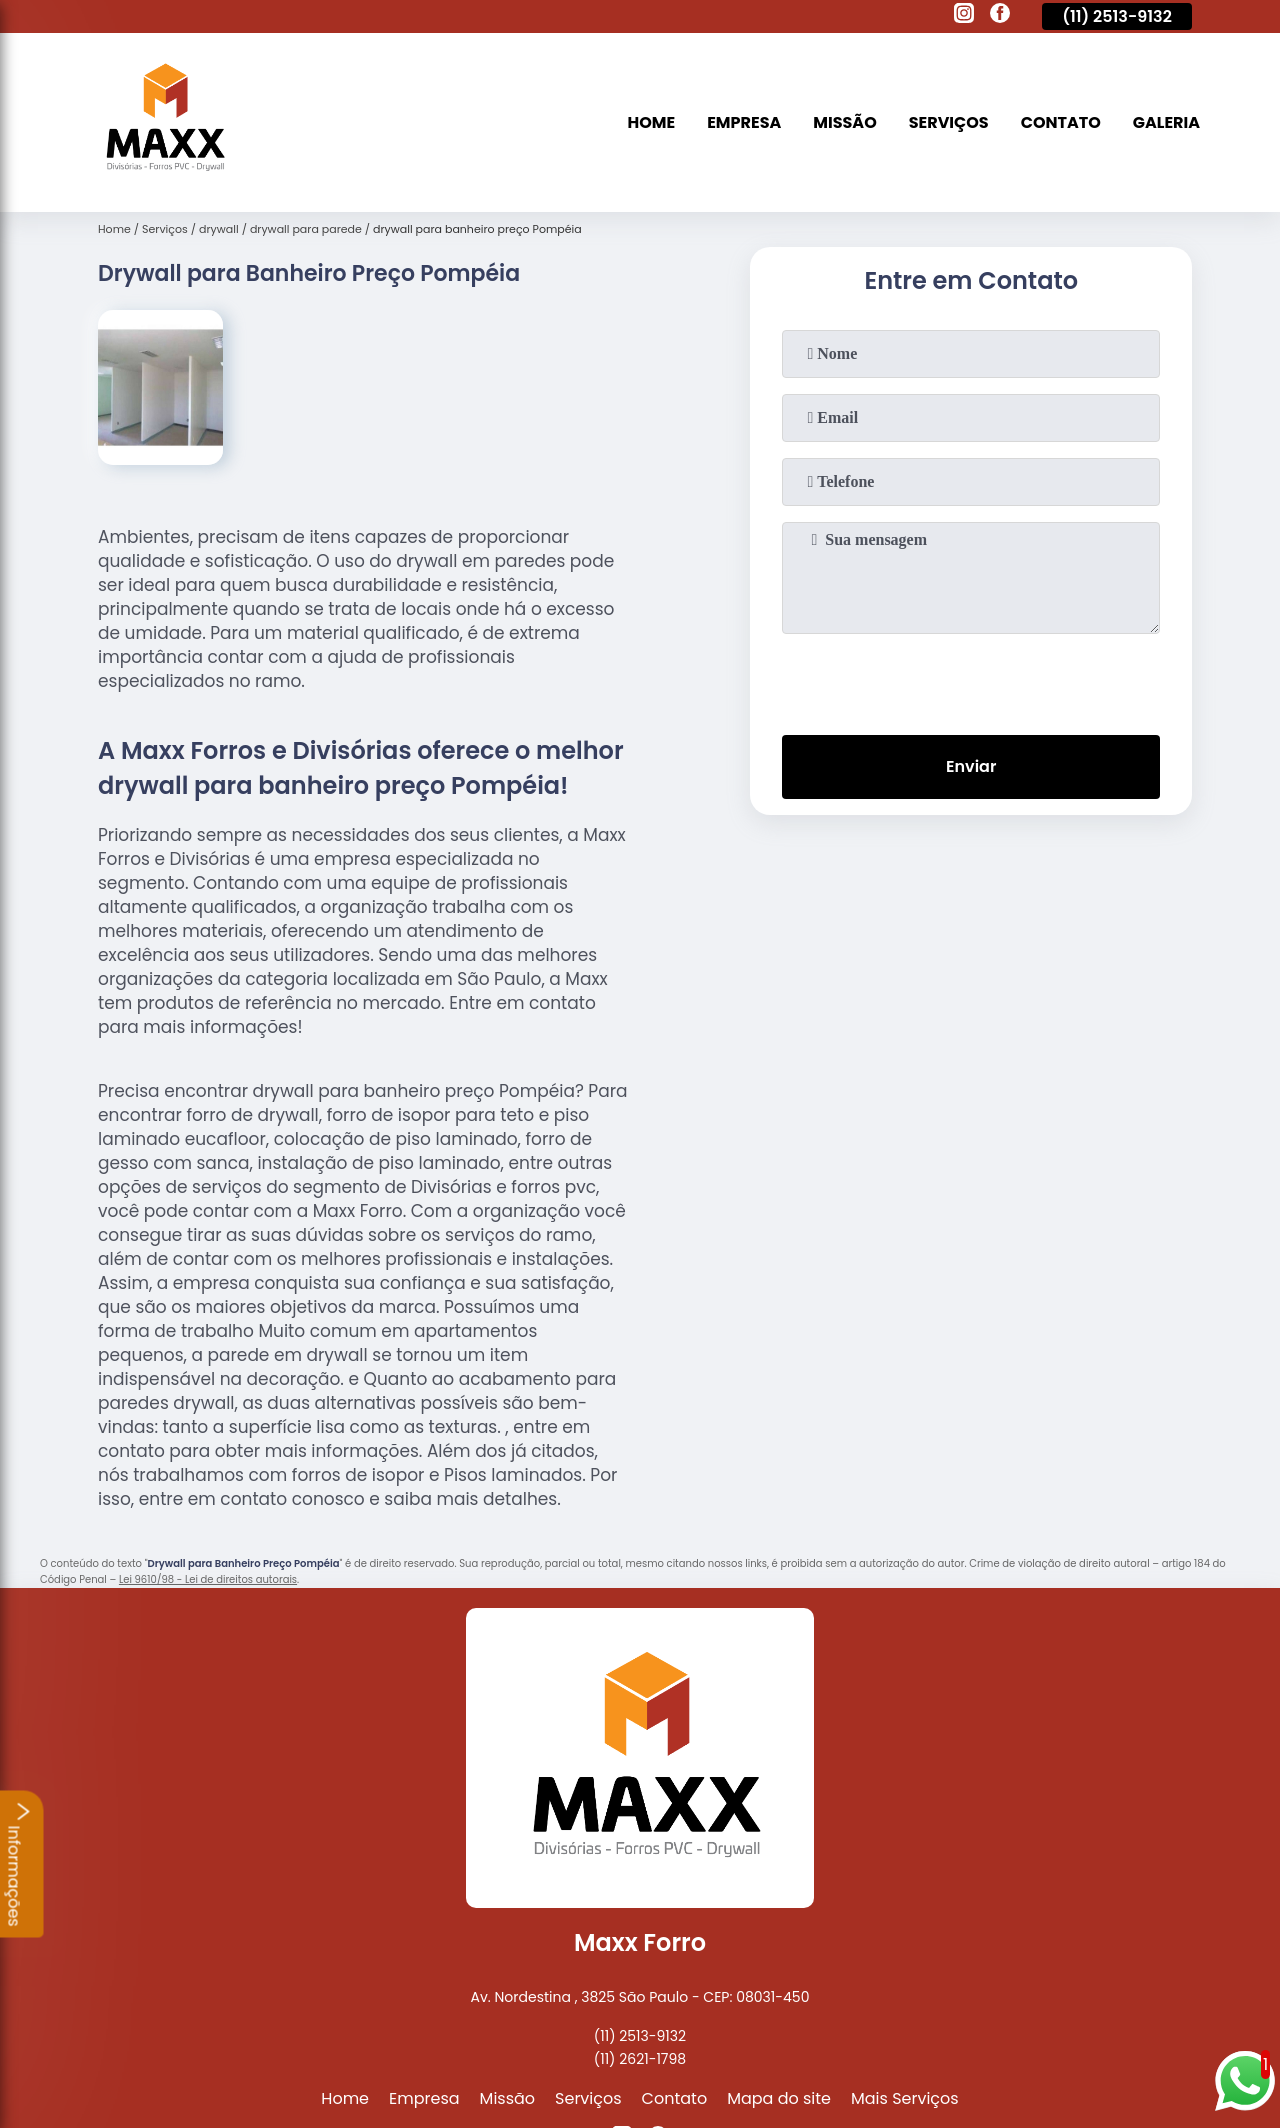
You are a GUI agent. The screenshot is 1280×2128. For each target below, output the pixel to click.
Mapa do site (779, 2098)
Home (652, 122)
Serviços (949, 122)
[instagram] (964, 16)
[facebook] (1000, 16)
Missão (844, 122)
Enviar (971, 766)
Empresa (744, 122)
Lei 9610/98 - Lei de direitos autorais (208, 1579)
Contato (1061, 122)
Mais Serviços (905, 2098)
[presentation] (971, 680)
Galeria (1166, 122)
